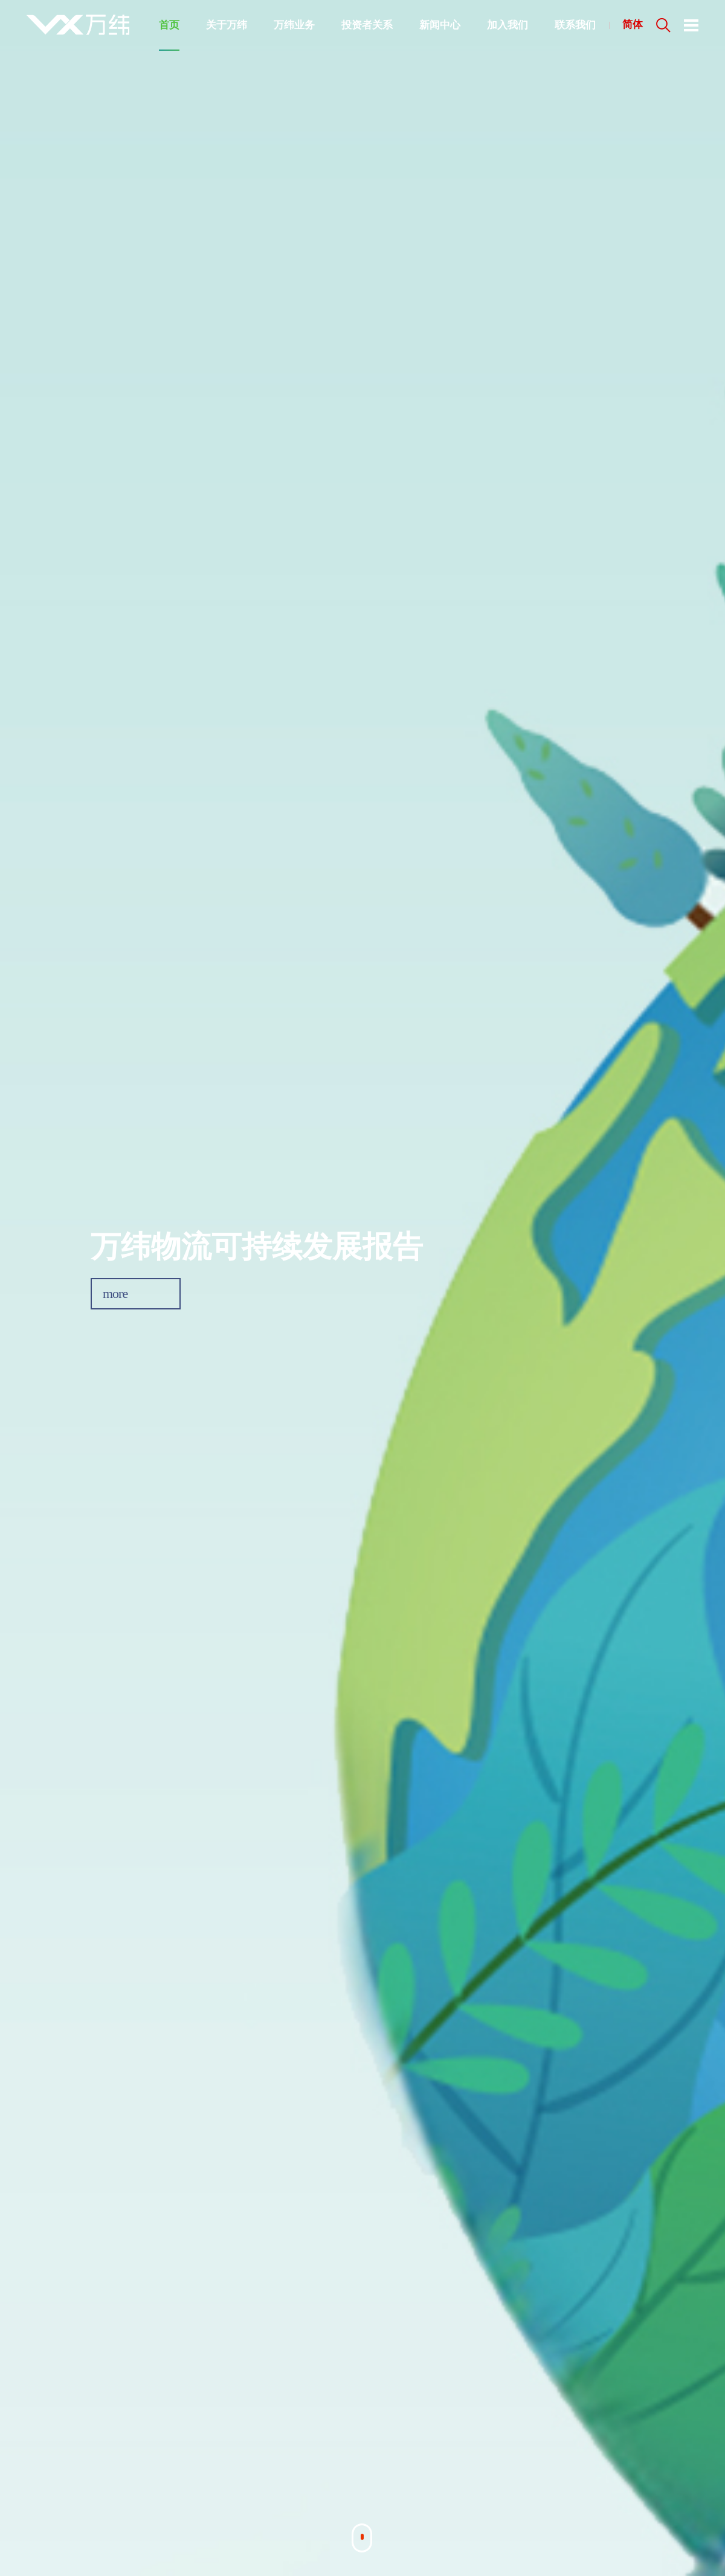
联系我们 (575, 25)
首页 (169, 25)
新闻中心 (439, 25)
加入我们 (507, 25)
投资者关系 (367, 25)
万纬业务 (294, 25)
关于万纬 (226, 25)
